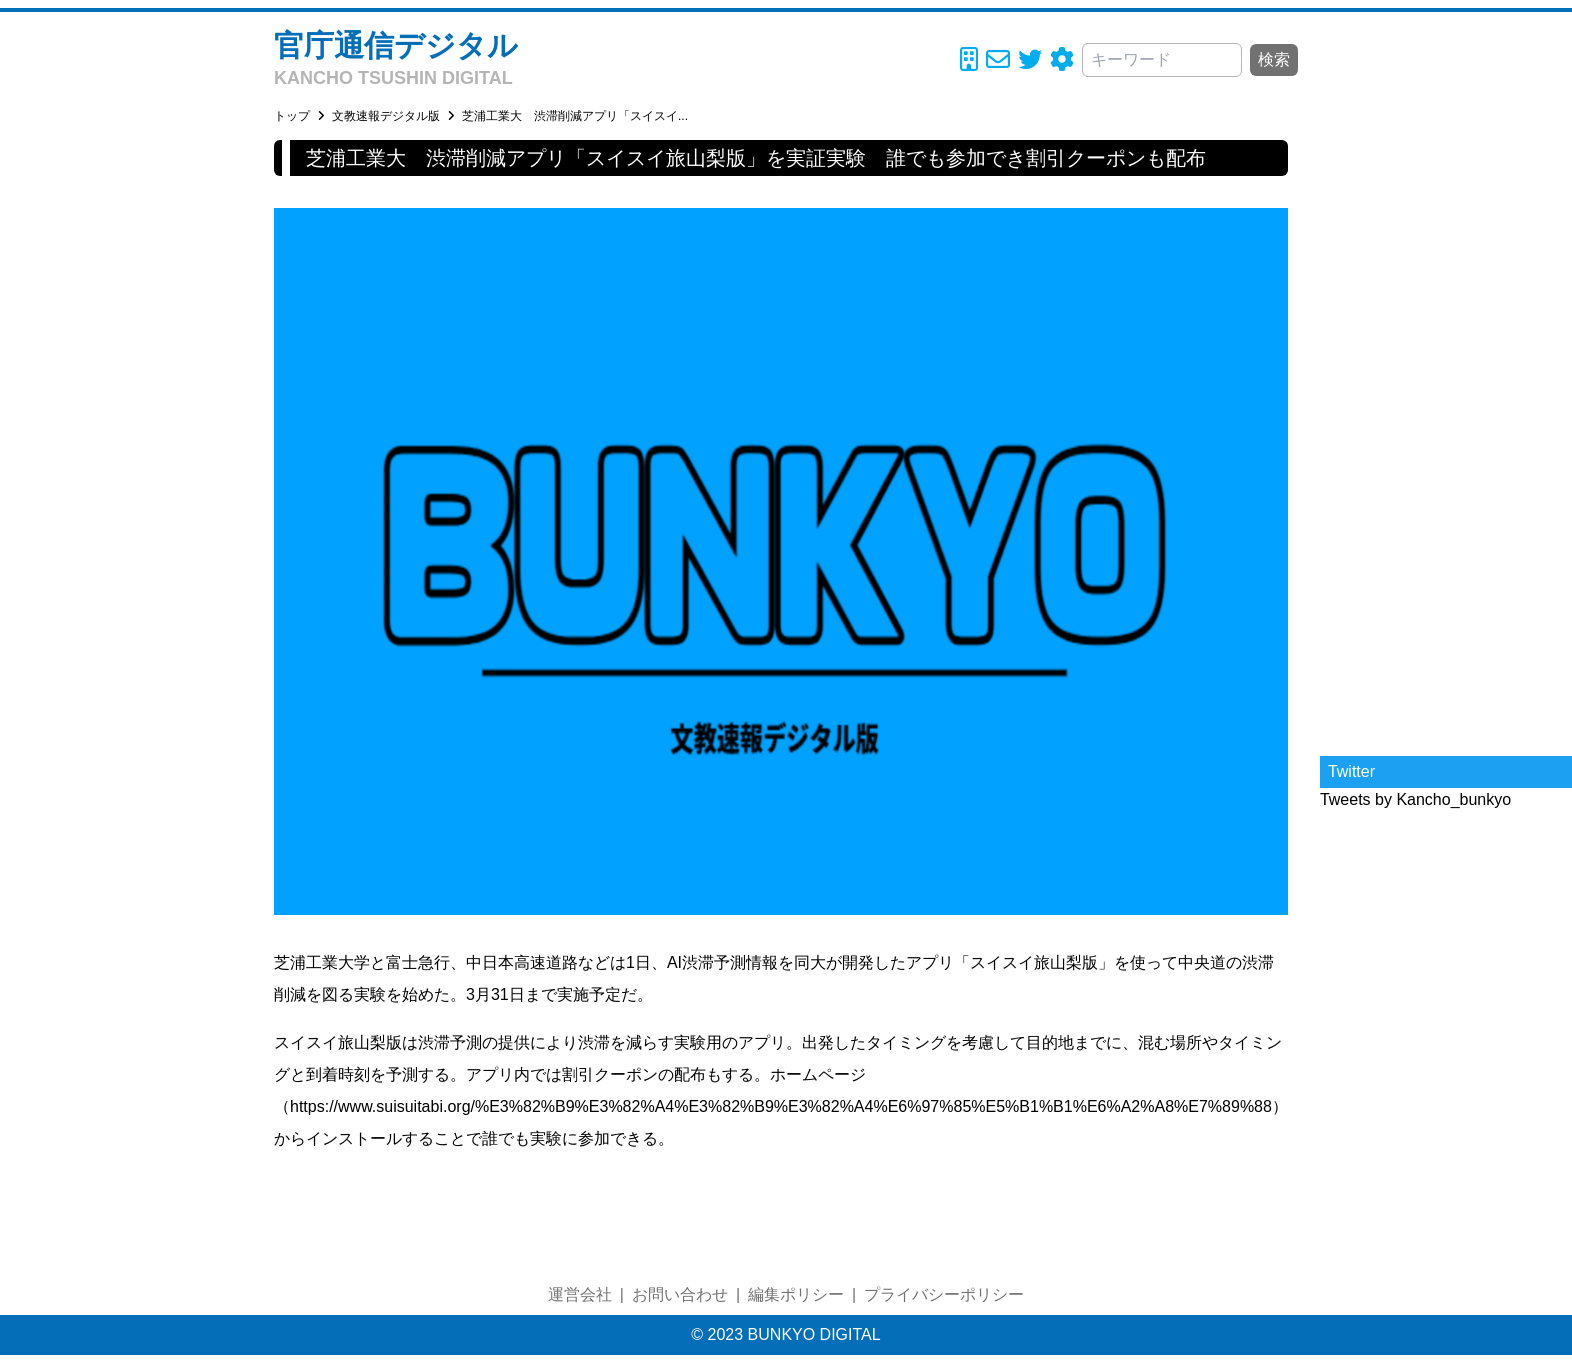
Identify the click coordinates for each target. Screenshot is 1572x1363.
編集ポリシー (796, 1294)
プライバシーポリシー (944, 1294)
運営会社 (580, 1294)
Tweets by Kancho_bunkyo (1415, 799)
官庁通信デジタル (396, 45)
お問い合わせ (680, 1294)
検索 (1274, 59)
